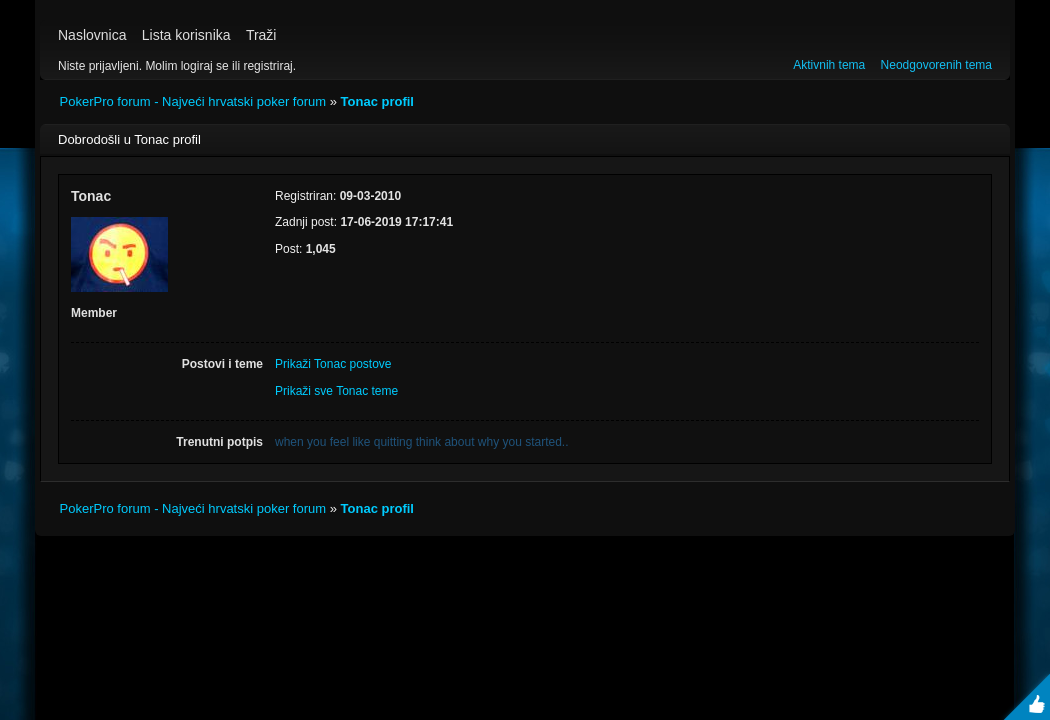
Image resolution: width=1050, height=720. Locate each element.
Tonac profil (377, 101)
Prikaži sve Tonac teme (336, 391)
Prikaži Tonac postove (333, 364)
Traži (261, 35)
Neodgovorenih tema (936, 65)
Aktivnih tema (829, 65)
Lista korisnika (186, 35)
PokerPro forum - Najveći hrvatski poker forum (193, 101)
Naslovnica (92, 35)
